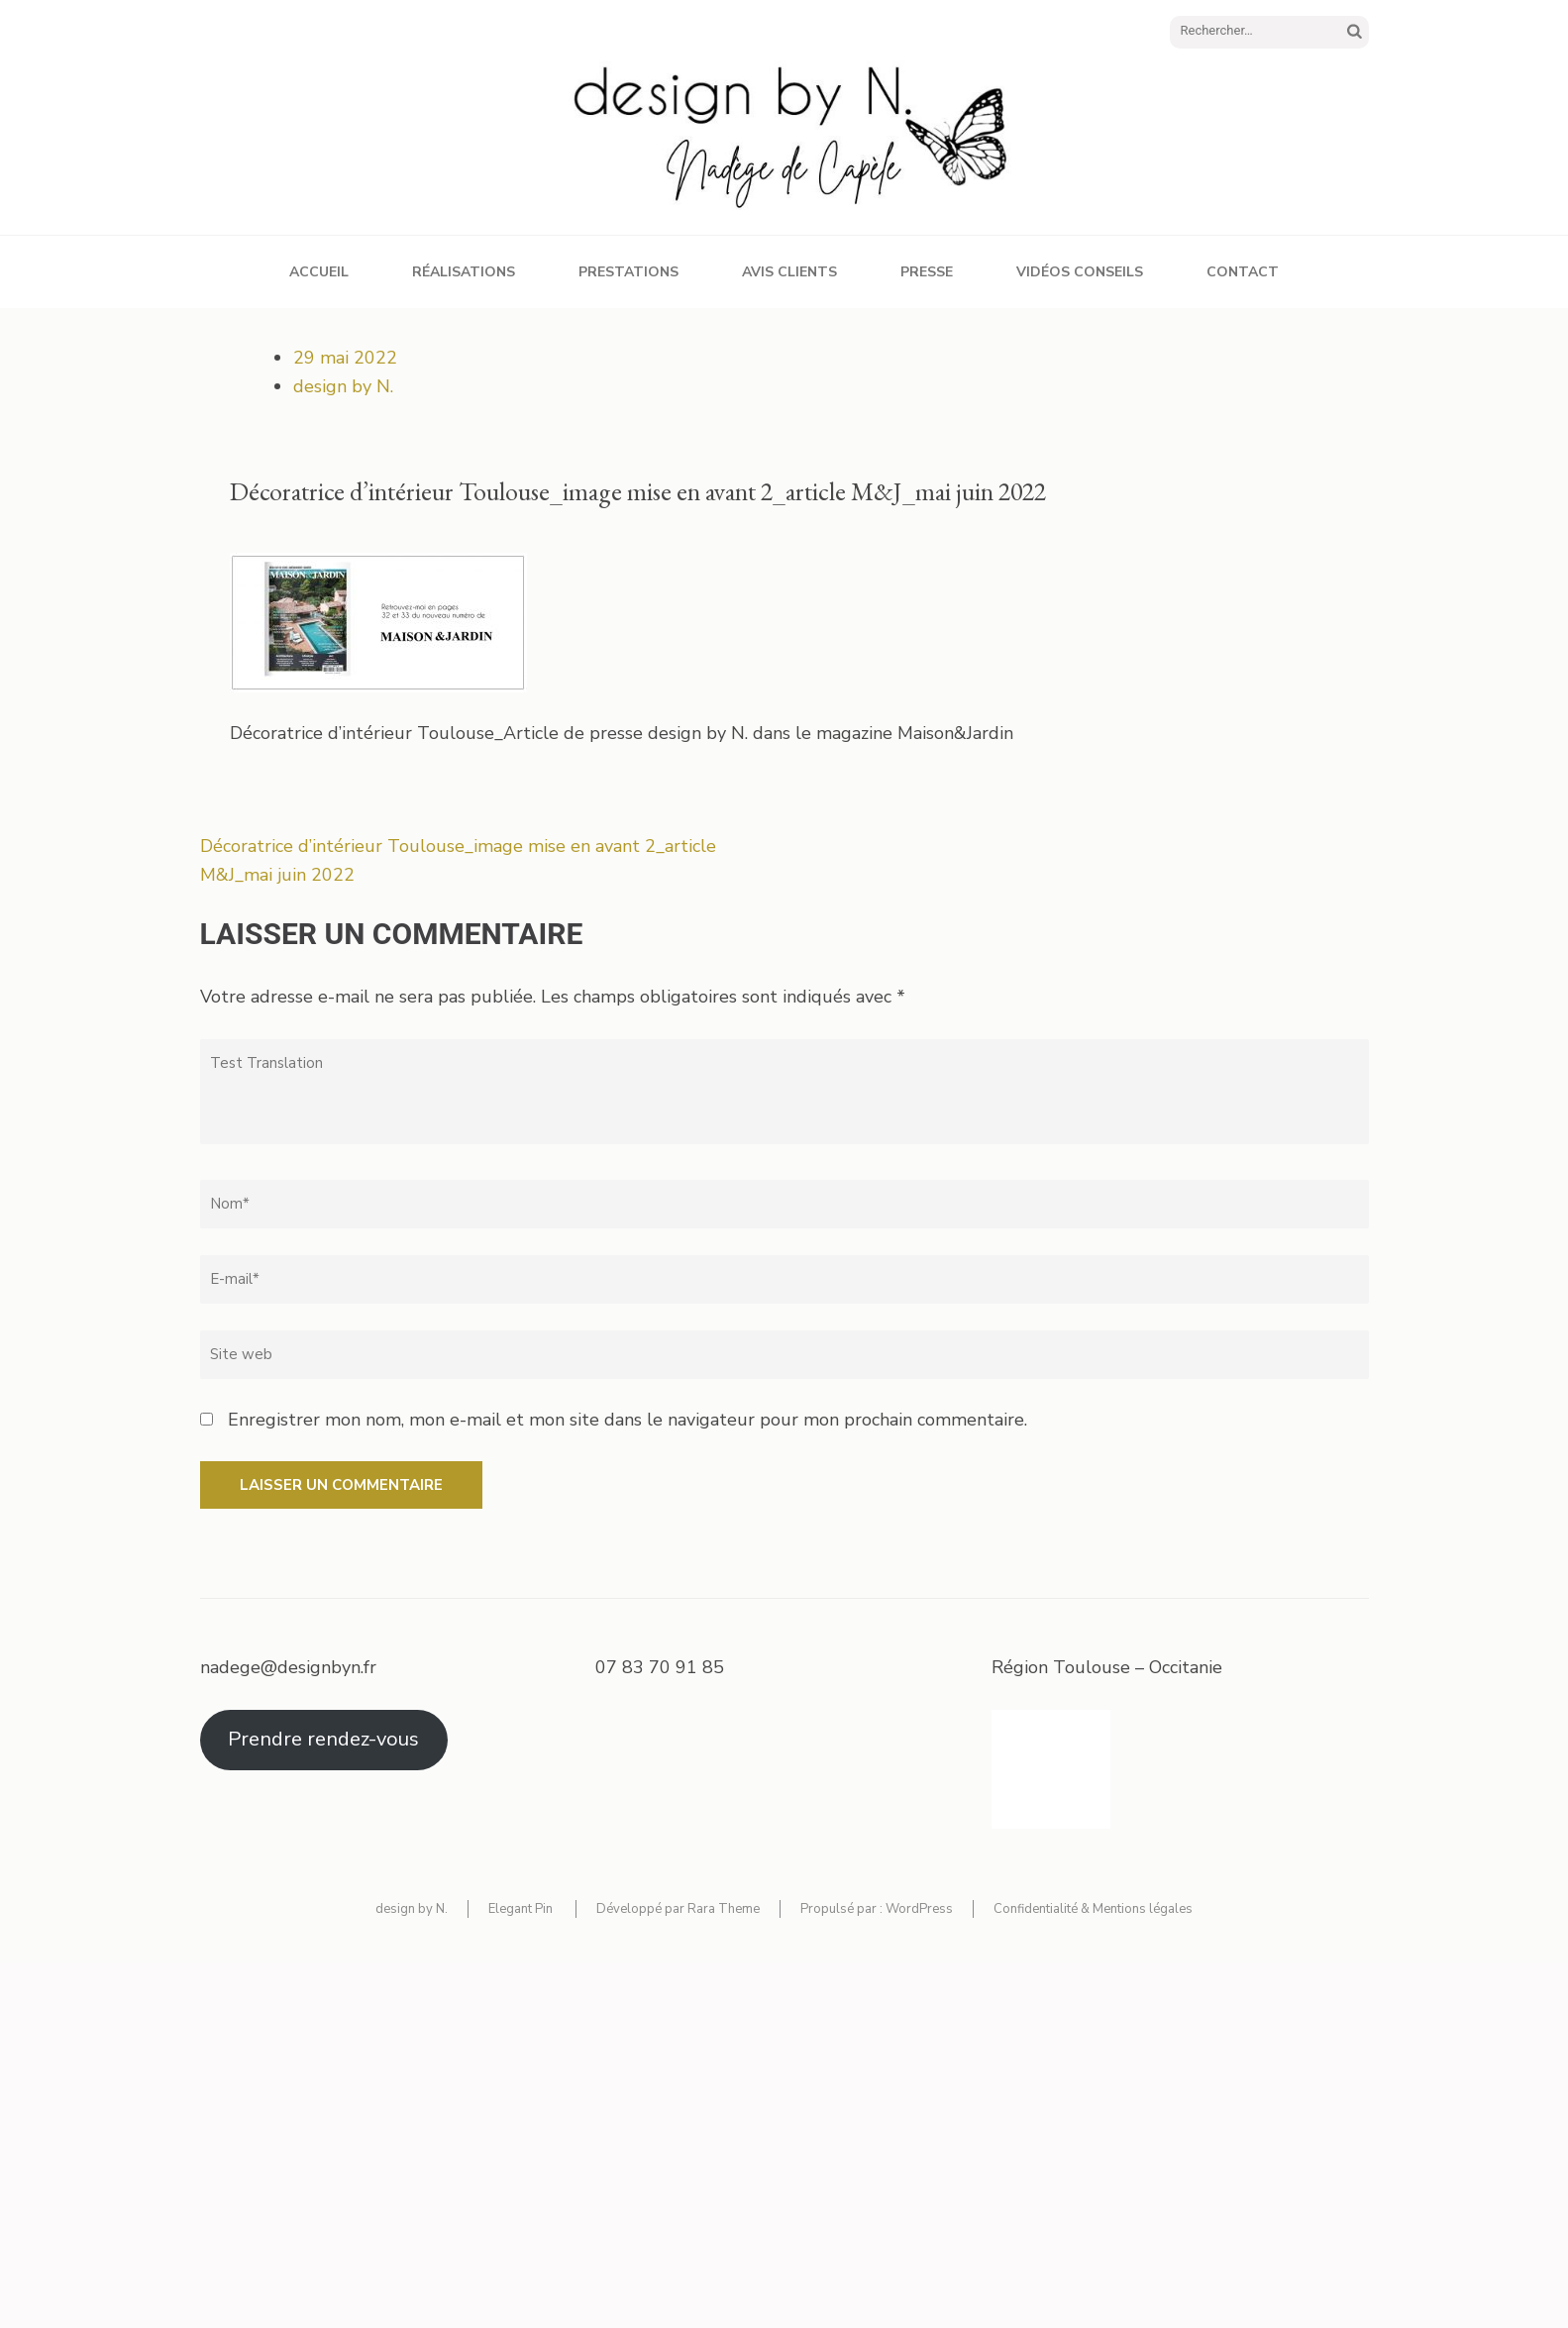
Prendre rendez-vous (323, 1739)
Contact (1242, 272)
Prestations (628, 272)
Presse (926, 272)
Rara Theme (723, 1909)
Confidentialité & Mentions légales (1093, 1909)
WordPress (919, 1909)
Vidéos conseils (1079, 272)
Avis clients (789, 272)
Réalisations (463, 272)
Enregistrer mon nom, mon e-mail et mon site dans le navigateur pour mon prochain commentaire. (627, 1419)
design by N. (343, 386)
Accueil (319, 272)
